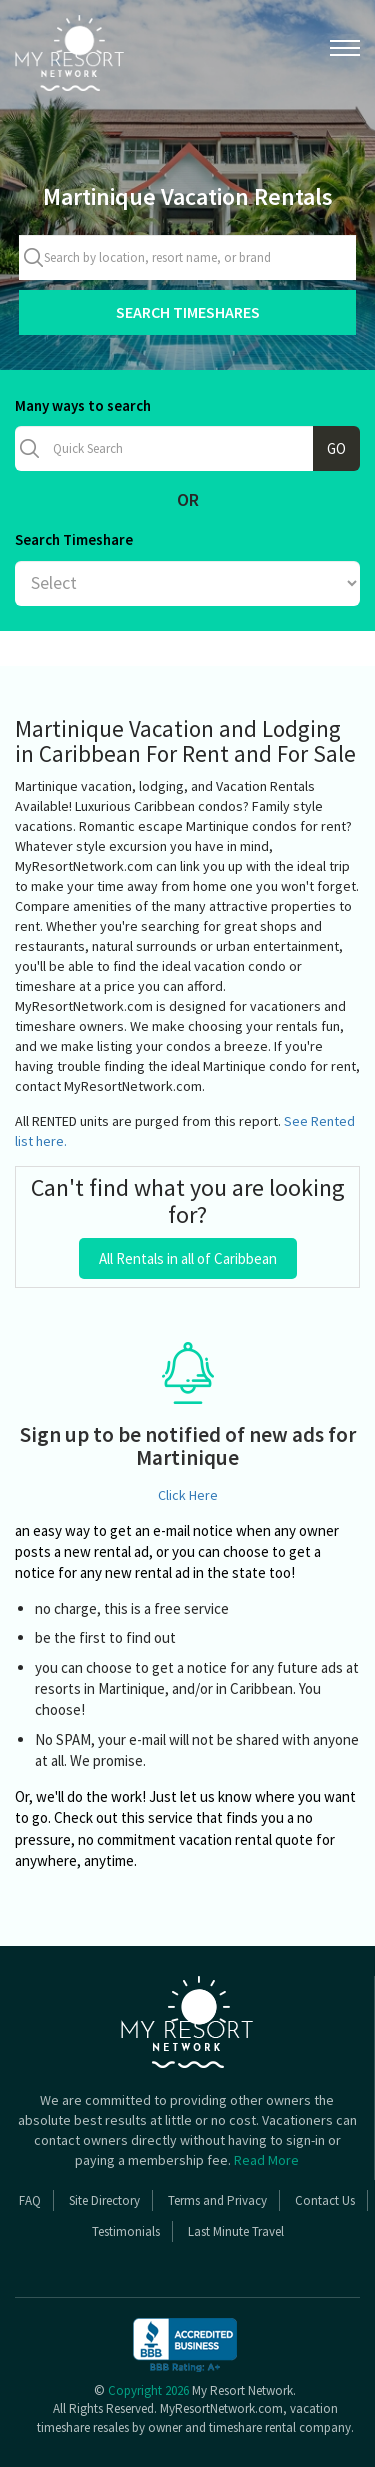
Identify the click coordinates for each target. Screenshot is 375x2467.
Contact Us (325, 2200)
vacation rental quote (246, 1839)
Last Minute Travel (236, 2231)
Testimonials (126, 2231)
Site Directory (104, 2200)
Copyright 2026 (148, 2390)
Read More (266, 2160)
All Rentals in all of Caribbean (188, 1258)
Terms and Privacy (217, 2200)
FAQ (30, 2200)
